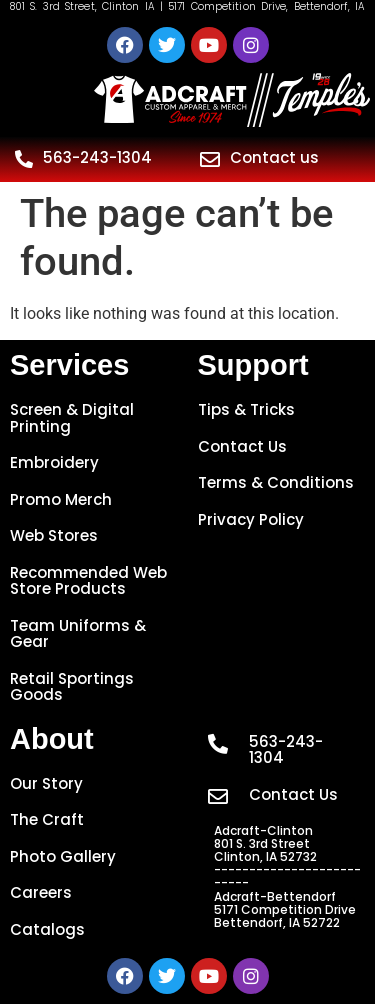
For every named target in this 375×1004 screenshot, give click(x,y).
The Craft (47, 819)
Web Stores (54, 535)
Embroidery (54, 462)
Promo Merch (61, 499)
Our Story (46, 783)
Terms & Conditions (276, 482)
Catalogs (47, 929)
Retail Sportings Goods (72, 687)
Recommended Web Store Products (88, 581)
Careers (41, 892)
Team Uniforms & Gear (78, 634)
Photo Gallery (63, 856)
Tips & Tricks (246, 409)
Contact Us (242, 446)
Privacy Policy (251, 519)
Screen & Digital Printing (72, 418)
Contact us (274, 157)
